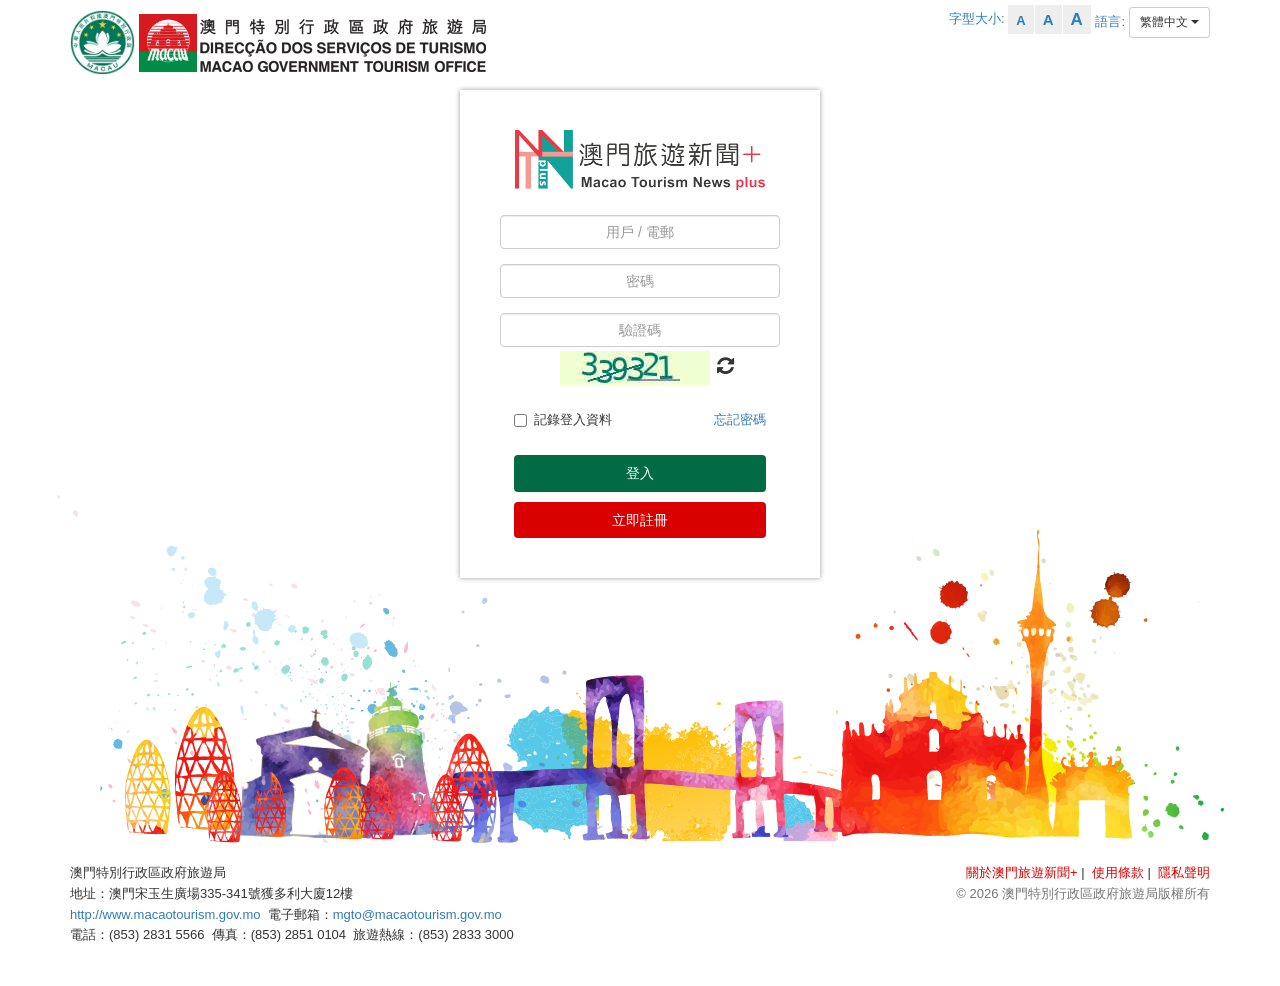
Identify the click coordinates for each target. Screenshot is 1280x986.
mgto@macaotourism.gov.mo (417, 914)
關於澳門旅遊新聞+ (1022, 872)
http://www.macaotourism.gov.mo (165, 914)
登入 (640, 473)
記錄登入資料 (563, 419)
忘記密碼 (740, 419)
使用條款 (1118, 872)
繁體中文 (1169, 22)
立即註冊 (640, 520)
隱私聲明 (1184, 872)
